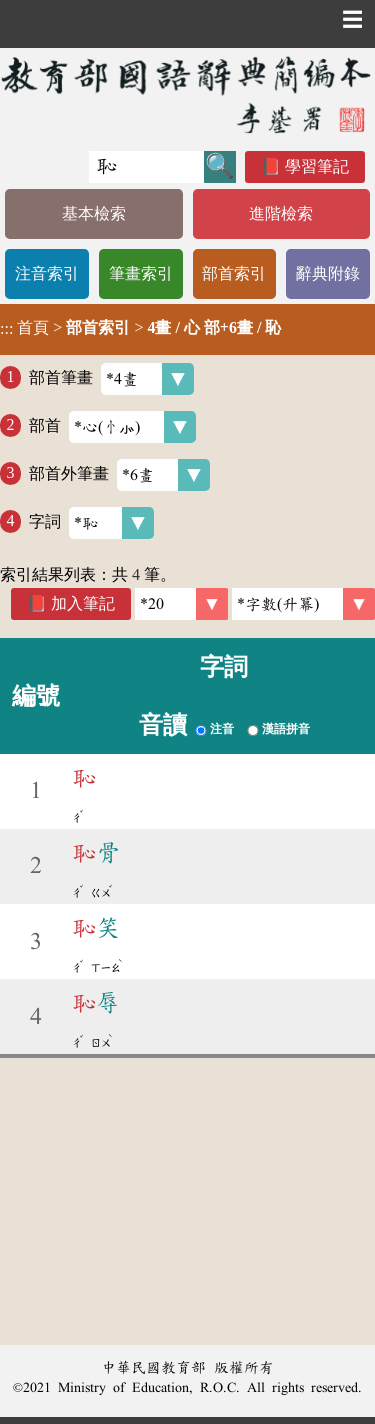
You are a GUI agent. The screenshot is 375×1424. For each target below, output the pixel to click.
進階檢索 (281, 213)
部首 (112, 427)
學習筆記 (317, 166)
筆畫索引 (141, 273)
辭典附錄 (328, 273)
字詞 (91, 523)
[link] (303, 604)
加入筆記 (83, 603)
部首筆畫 (111, 379)
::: (6, 329)
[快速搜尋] (146, 167)
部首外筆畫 (119, 475)
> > (140, 328)
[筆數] (181, 604)
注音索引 (47, 273)
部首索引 (234, 273)
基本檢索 (94, 213)
